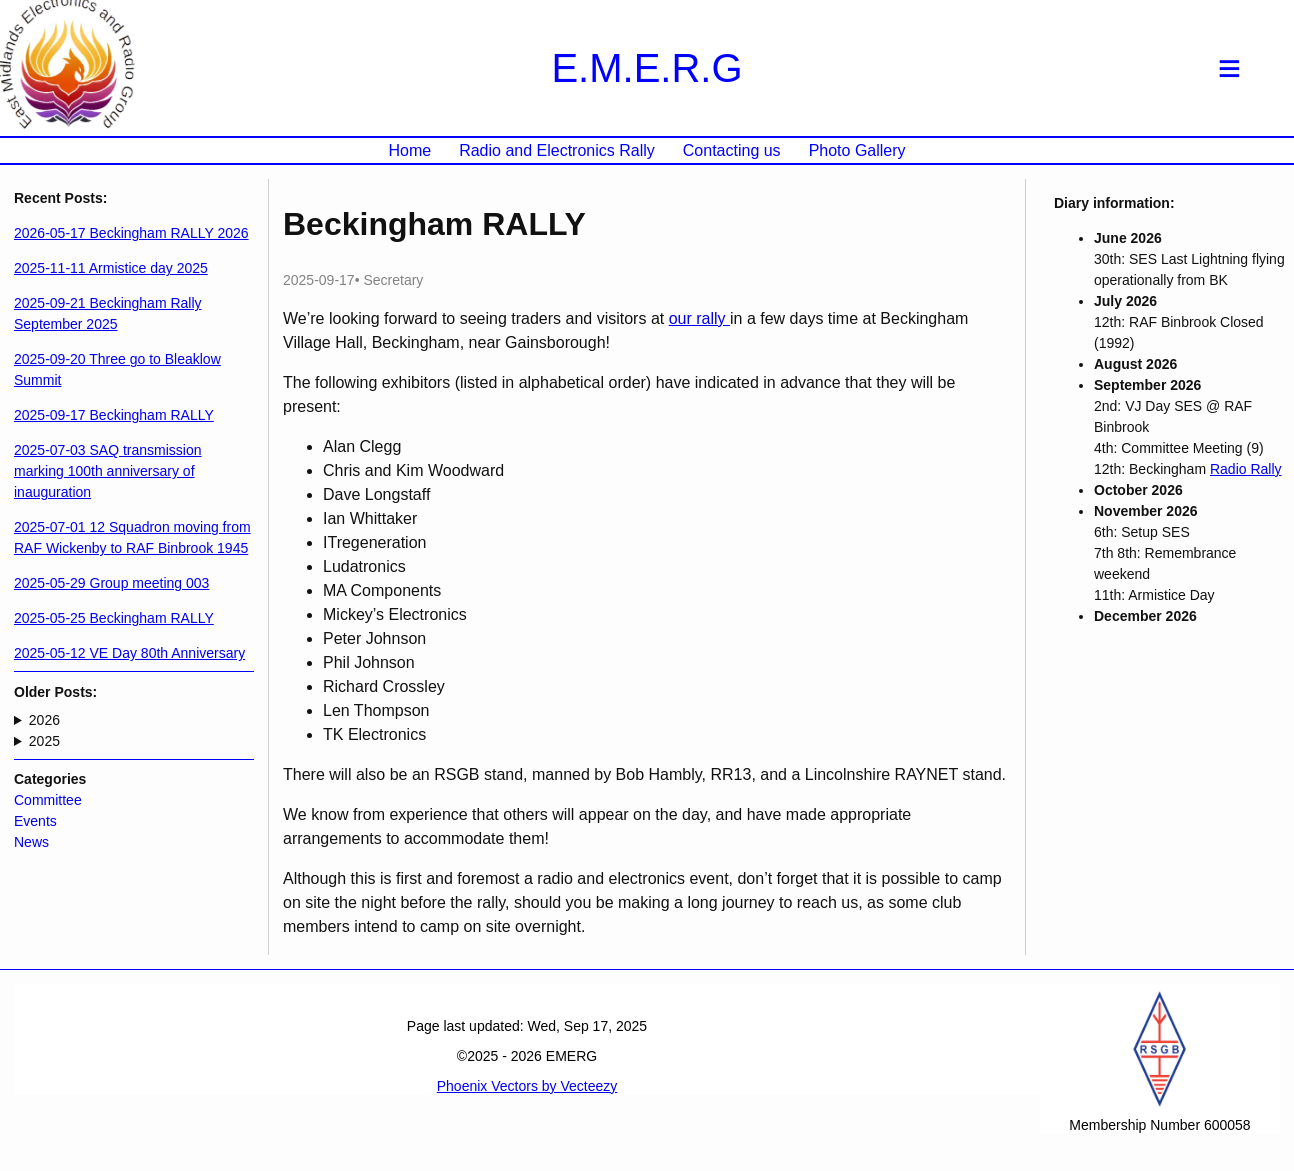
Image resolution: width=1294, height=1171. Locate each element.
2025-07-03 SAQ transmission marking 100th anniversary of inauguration (108, 471)
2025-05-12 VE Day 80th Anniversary (129, 653)
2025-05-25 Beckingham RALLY (114, 618)
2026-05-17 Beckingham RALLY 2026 (131, 233)
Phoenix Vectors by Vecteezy (527, 1086)
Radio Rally (1246, 469)
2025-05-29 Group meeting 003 (111, 583)
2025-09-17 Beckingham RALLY (114, 415)
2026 (44, 720)
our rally (699, 318)
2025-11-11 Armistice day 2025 (111, 268)
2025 (44, 741)
